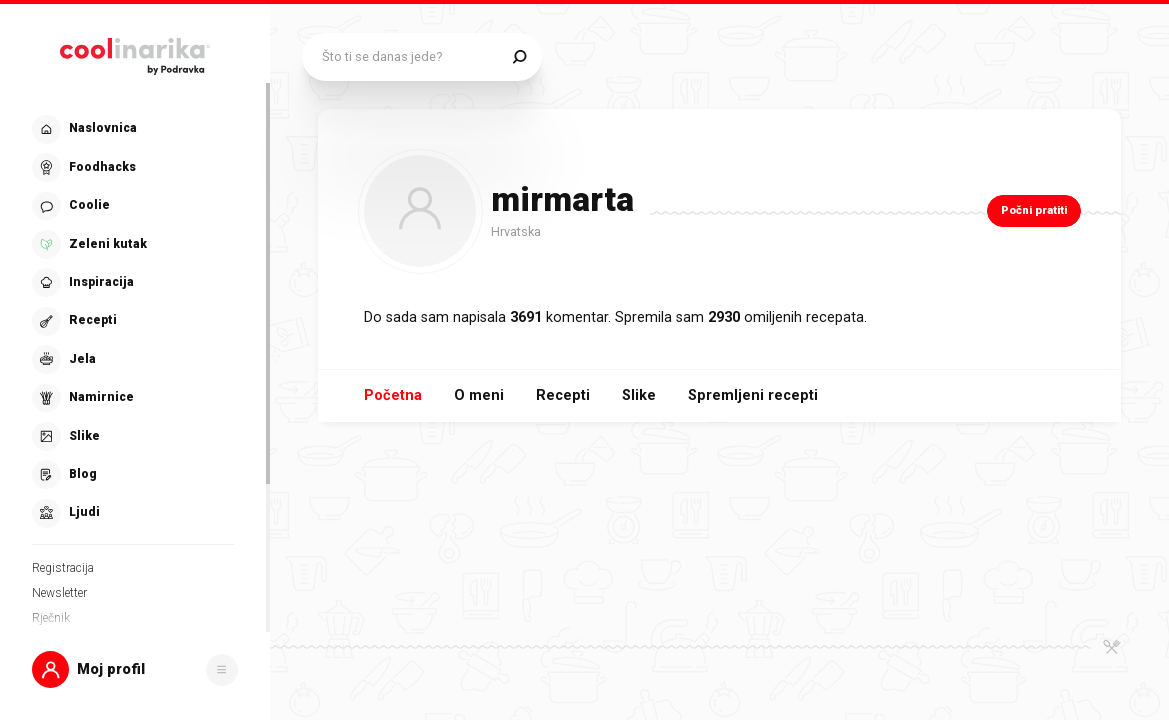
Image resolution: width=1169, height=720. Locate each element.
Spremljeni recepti (753, 395)
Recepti (563, 395)
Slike (639, 395)
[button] (135, 669)
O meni (479, 395)
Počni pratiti (1034, 210)
